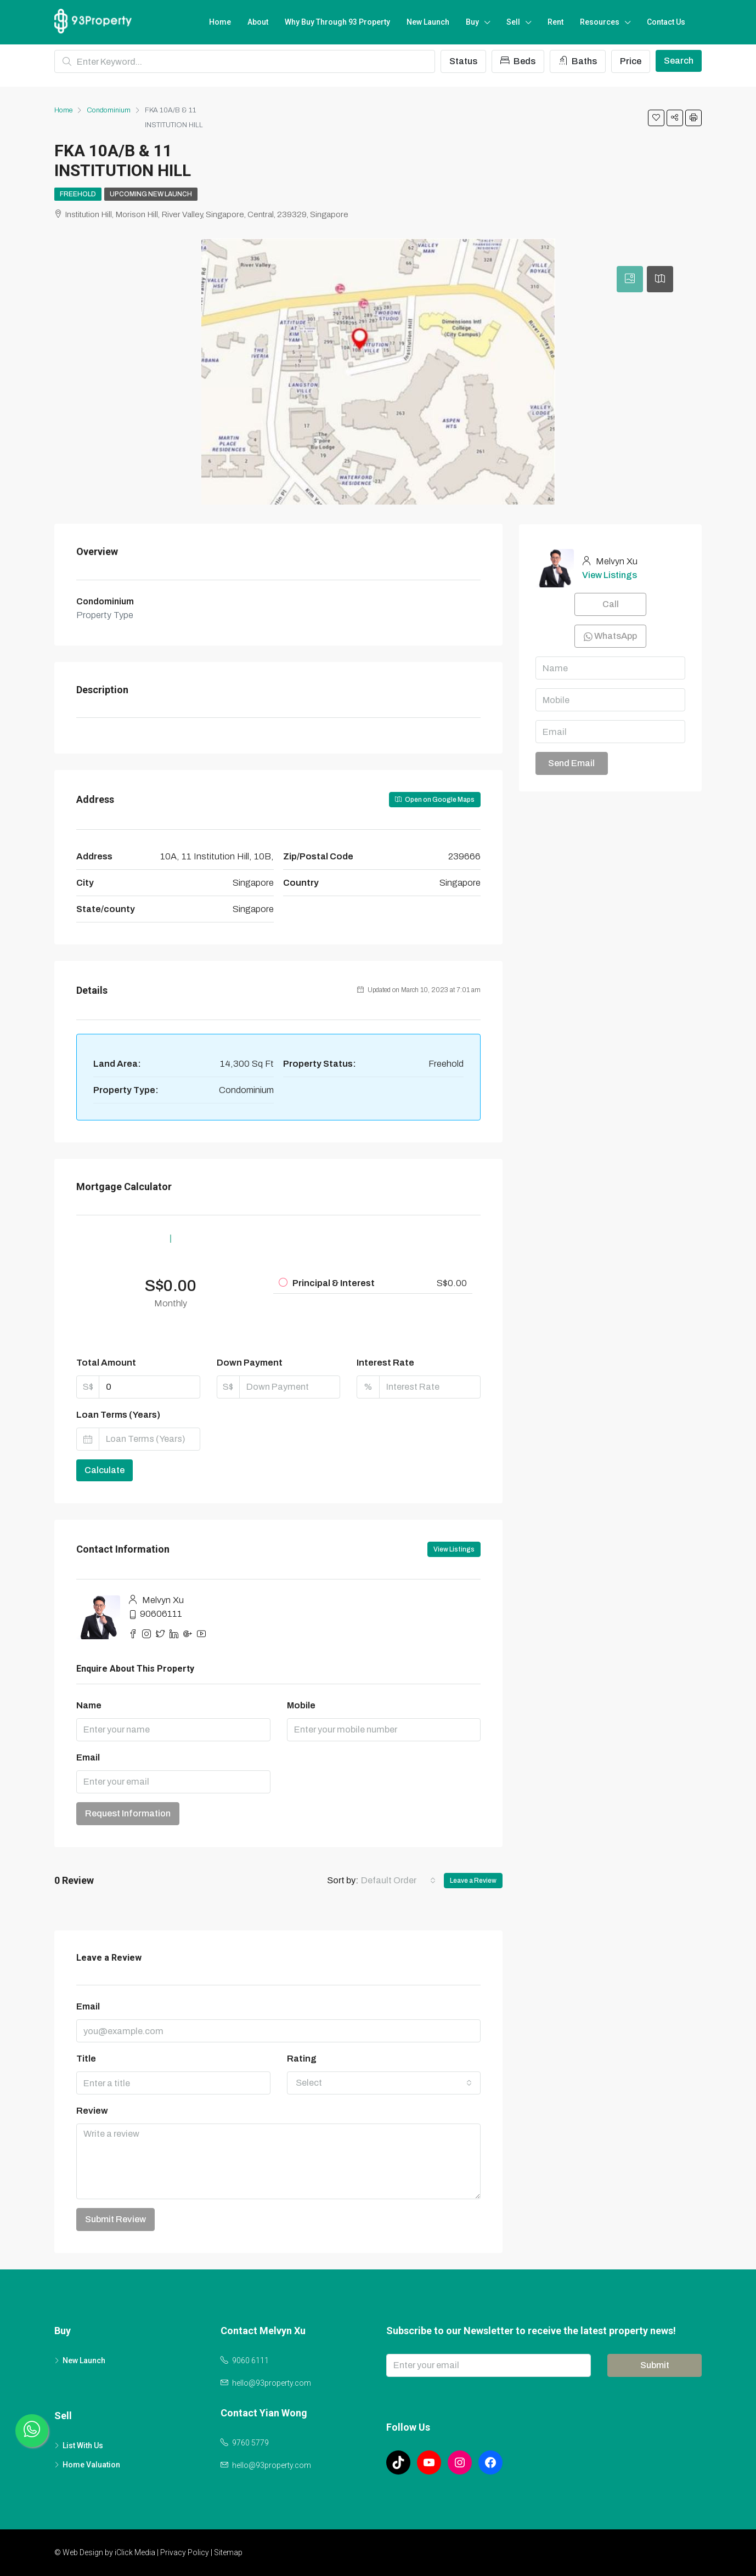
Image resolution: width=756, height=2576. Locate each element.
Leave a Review (473, 1880)
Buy (472, 22)
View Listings (454, 1549)
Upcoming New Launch (151, 194)
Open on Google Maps (435, 799)
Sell (513, 22)
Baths (577, 61)
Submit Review (115, 2219)
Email (88, 1757)
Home (220, 22)
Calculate (104, 1470)
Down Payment (250, 1362)
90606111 (161, 1613)
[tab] (630, 279)
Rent (555, 22)
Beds (517, 61)
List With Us (83, 2445)
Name (88, 1705)
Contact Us (666, 22)
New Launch (428, 22)
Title (86, 2058)
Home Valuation (91, 2464)
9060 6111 (250, 2360)
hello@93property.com (271, 2383)
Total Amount (106, 1362)
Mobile (301, 1705)
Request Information (128, 1813)
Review (92, 2110)
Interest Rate (385, 1362)
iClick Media (135, 2552)
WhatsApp (610, 636)
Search (678, 60)
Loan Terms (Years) (118, 1414)
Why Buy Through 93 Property (337, 22)
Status (463, 61)
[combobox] (398, 1880)
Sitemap (228, 2552)
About (257, 22)
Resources (599, 22)
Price (630, 61)
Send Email (571, 763)
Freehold (78, 194)
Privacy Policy (184, 2552)
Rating (302, 2058)
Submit (654, 2365)
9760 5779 (250, 2442)
